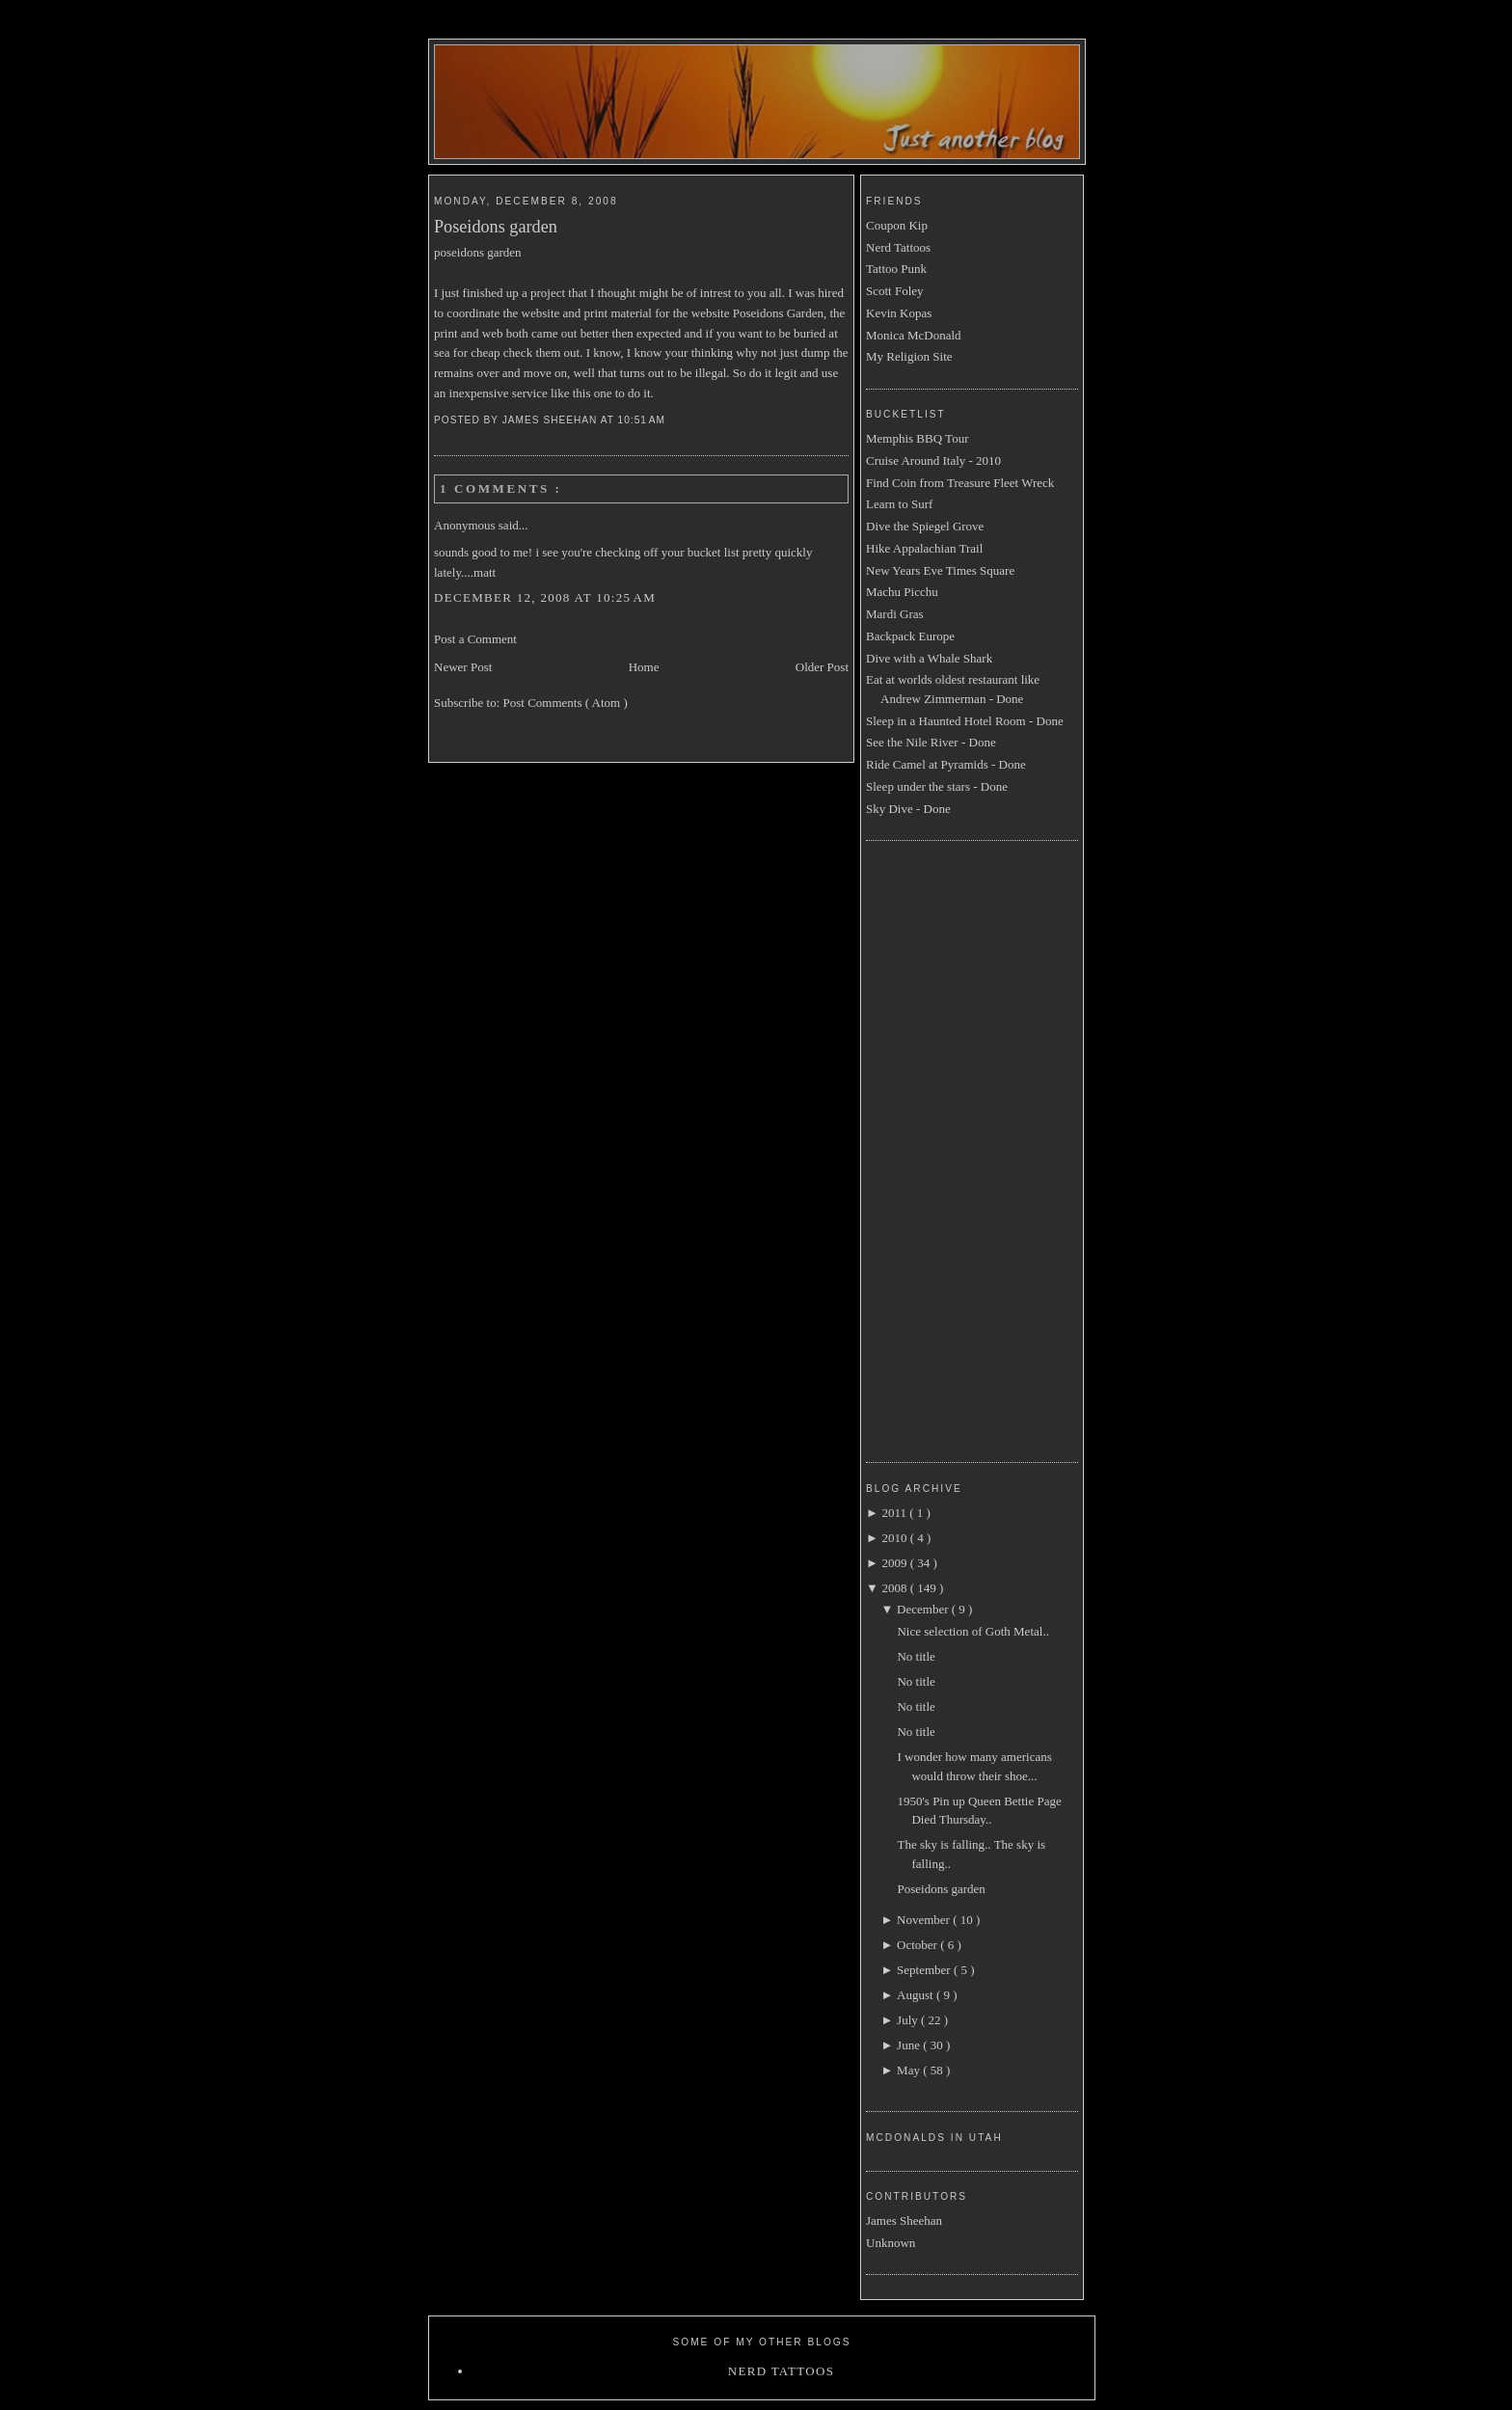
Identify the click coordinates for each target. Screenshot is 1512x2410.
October (918, 1944)
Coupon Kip (897, 225)
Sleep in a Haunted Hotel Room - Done (965, 721)
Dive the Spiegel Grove (925, 526)
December (924, 1609)
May (910, 2070)
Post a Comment (475, 639)
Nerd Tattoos (898, 247)
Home (644, 667)
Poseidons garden (495, 226)
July (909, 2020)
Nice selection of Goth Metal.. (972, 1631)
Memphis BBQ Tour (917, 438)
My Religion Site (909, 356)
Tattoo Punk (896, 268)
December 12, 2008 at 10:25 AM (545, 597)
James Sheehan (904, 2220)
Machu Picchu (902, 591)
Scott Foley (895, 291)
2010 (895, 1537)
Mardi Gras (895, 614)
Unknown (890, 2242)
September (925, 1970)
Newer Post (463, 667)
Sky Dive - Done (908, 808)
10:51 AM (643, 420)
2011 (895, 1512)
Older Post (822, 667)
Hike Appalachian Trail (924, 548)
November (925, 1919)
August (916, 1995)
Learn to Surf (899, 504)
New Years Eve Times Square (940, 570)
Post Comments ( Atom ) (565, 702)
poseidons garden (478, 252)
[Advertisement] (943, 1148)
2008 (895, 1588)
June (910, 2045)
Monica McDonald (913, 335)
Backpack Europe (910, 636)
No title (915, 1656)
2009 (895, 1563)
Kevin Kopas (899, 313)
